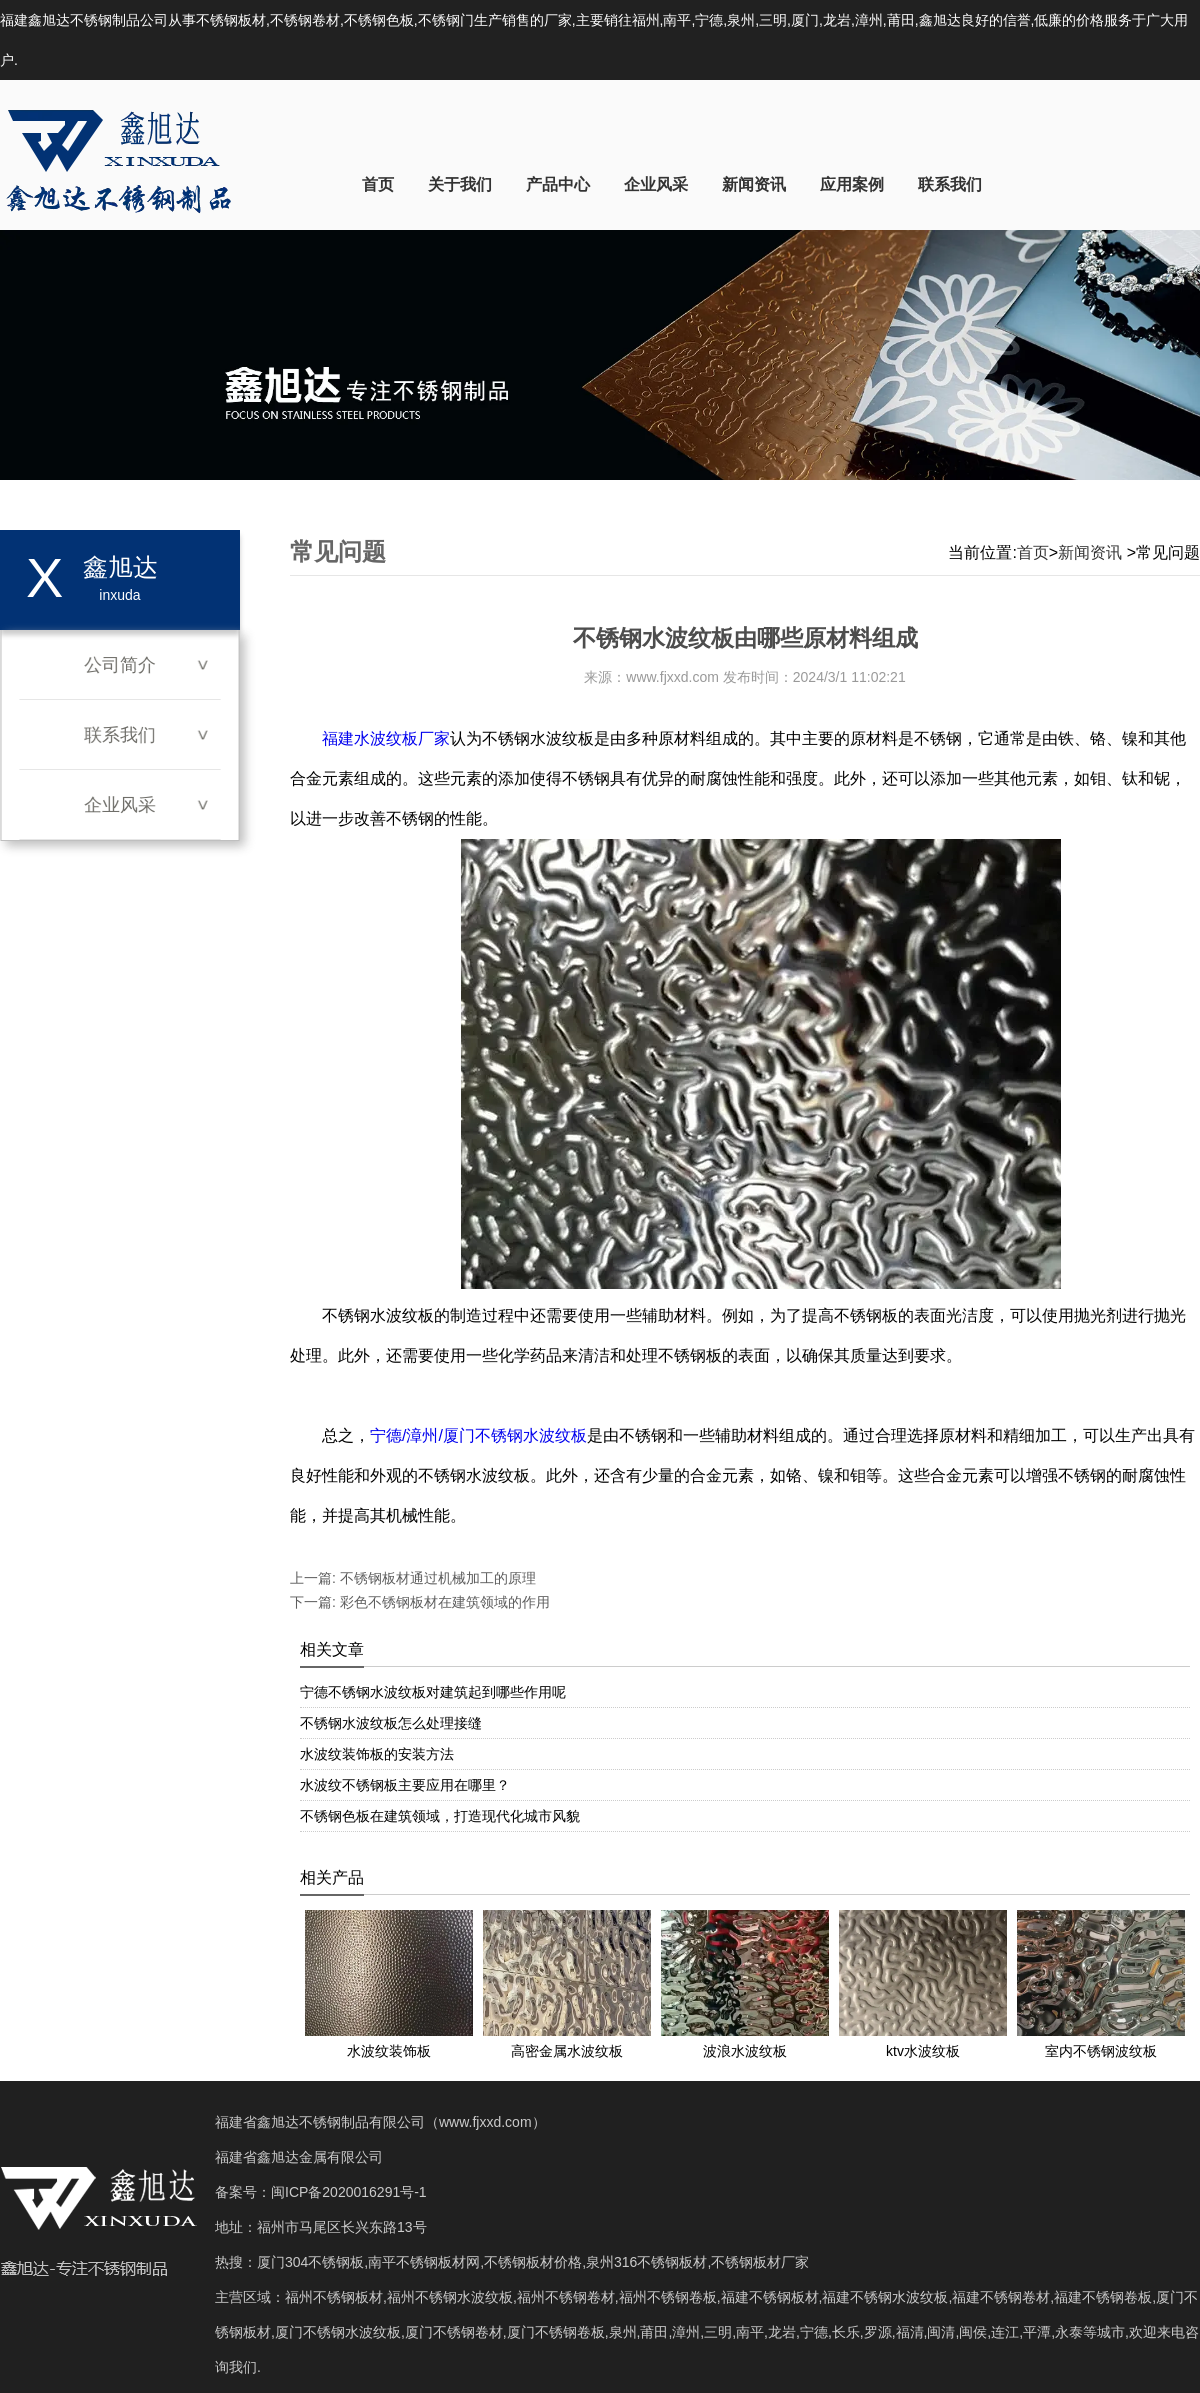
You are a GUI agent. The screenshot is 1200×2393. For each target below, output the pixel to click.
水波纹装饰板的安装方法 (377, 1754)
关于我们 (460, 184)
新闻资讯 (754, 184)
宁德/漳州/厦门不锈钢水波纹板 (478, 1435)
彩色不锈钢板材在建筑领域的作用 (443, 1602)
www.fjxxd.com (672, 677)
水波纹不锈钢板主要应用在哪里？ (405, 1785)
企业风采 (656, 184)
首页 (378, 184)
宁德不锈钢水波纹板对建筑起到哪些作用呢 (433, 1692)
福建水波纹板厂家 (386, 738)
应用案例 (852, 184)
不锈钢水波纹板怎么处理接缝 (391, 1723)
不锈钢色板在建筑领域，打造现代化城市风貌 (440, 1816)
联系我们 (950, 184)
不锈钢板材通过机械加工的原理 (436, 1578)
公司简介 (120, 665)
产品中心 (558, 184)
